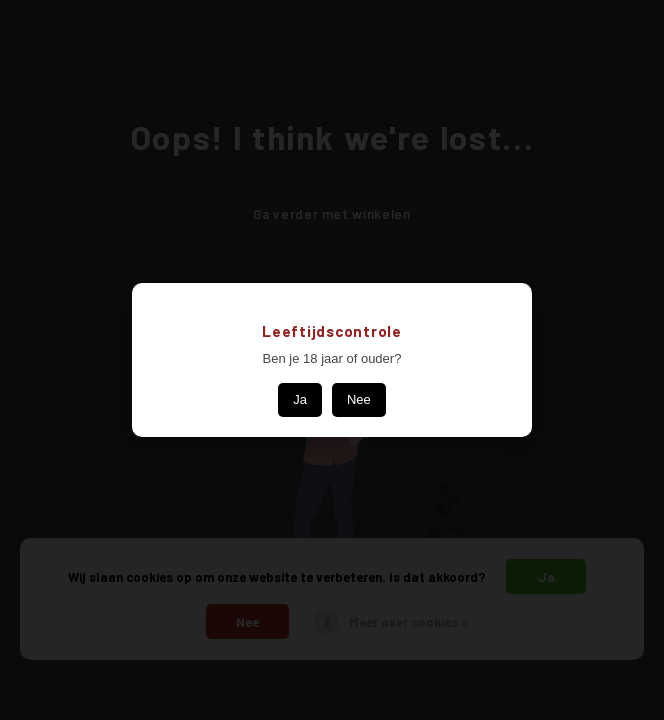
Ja (300, 399)
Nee (359, 399)
